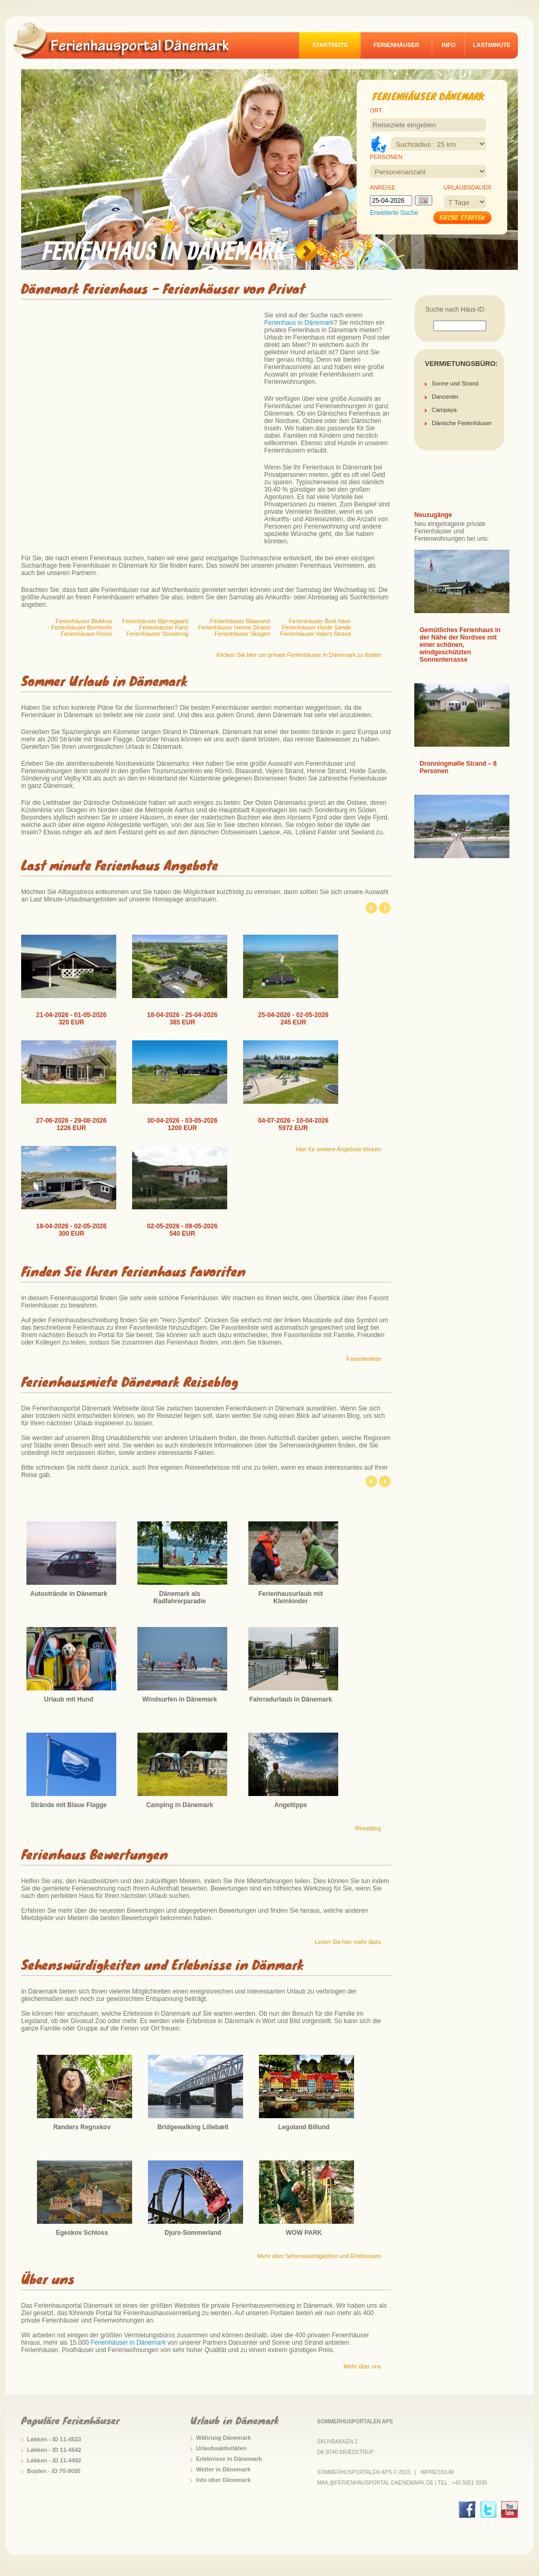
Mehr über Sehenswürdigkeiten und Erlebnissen (319, 2256)
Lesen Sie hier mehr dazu (348, 1942)
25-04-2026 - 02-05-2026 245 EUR (293, 1018)
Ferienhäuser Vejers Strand (315, 634)
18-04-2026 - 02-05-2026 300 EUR (71, 1230)
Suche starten (462, 217)
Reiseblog (368, 1828)
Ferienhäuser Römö (86, 634)
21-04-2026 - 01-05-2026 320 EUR (71, 1018)
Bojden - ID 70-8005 (53, 2471)
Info (448, 45)
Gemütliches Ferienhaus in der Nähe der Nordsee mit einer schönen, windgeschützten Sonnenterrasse (460, 644)
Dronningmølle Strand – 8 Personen (458, 767)
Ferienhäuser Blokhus (83, 621)
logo (129, 40)
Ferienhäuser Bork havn (320, 621)
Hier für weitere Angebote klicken (338, 1149)
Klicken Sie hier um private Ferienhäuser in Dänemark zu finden (299, 655)
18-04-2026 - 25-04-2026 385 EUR (182, 1018)
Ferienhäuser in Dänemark (127, 2342)
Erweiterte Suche (394, 213)
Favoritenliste (364, 1359)
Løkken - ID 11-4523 (54, 2439)
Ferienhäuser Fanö (163, 627)
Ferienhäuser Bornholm (81, 627)
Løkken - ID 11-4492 (54, 2460)
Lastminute (491, 45)
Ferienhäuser (396, 45)
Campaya (444, 410)
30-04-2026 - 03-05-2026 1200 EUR (182, 1124)
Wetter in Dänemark (223, 2469)
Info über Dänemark (223, 2480)
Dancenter (445, 396)
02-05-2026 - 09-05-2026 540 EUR (182, 1230)
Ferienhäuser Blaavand (240, 621)
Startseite (330, 45)
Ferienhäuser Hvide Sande (316, 627)
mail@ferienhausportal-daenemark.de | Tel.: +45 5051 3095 (402, 2483)
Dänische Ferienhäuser (462, 423)
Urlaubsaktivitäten (221, 2448)
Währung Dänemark (223, 2437)
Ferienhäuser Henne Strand (234, 627)
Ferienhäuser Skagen (242, 634)
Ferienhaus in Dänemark (298, 322)
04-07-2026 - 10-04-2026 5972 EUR (293, 1124)
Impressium (437, 2472)
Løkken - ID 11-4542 (54, 2450)
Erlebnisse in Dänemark (229, 2459)
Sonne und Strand (455, 383)
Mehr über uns (362, 2366)
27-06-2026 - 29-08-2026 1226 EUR (71, 1124)
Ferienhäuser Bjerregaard (155, 621)
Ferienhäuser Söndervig (157, 634)
